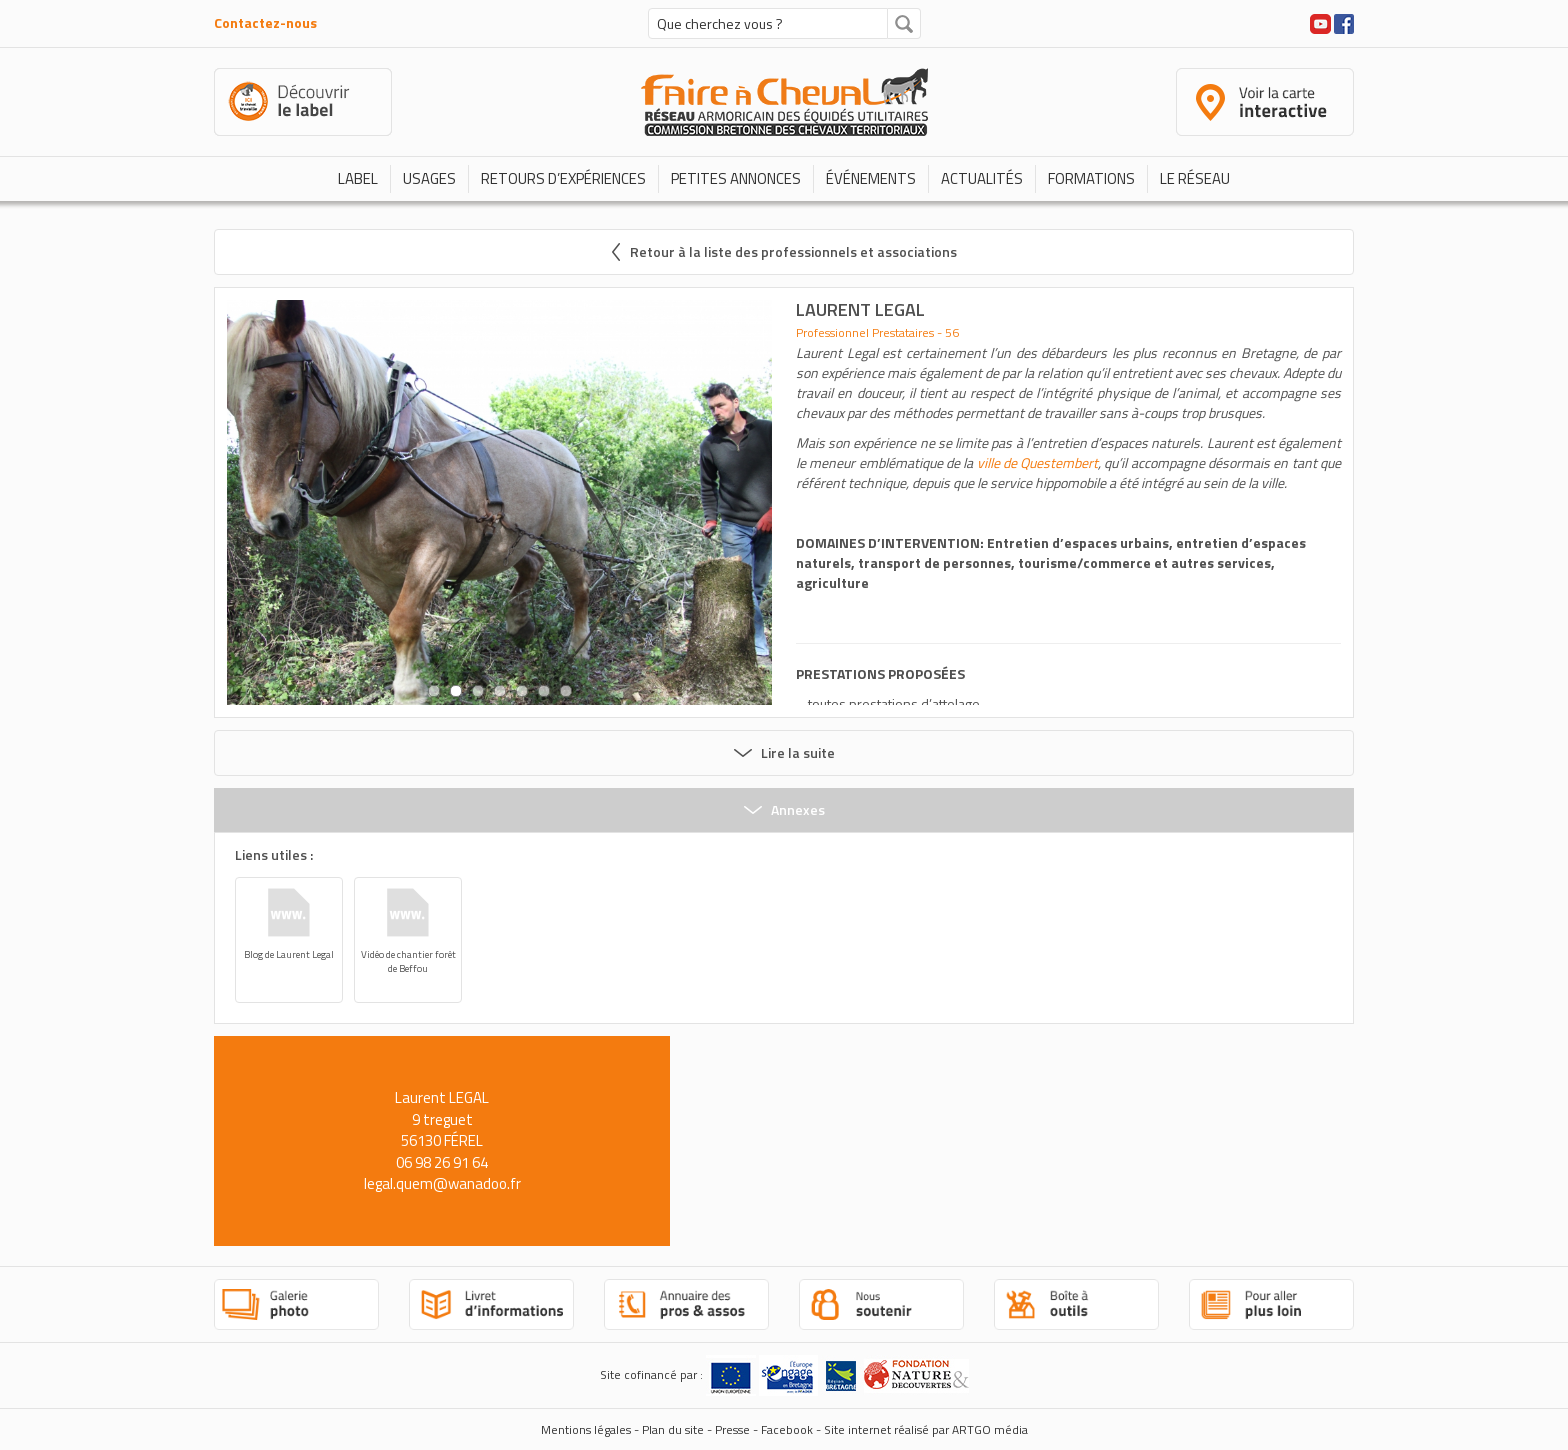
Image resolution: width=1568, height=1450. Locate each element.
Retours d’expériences (563, 178)
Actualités (982, 178)
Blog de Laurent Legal (289, 954)
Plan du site (673, 1429)
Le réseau (1195, 178)
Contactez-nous (265, 22)
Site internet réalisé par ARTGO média (926, 1429)
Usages (429, 178)
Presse (732, 1429)
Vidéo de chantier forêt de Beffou (408, 961)
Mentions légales (586, 1429)
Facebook (787, 1429)
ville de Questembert (1038, 462)
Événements (871, 178)
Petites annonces (736, 178)
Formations (1091, 178)
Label (358, 178)
